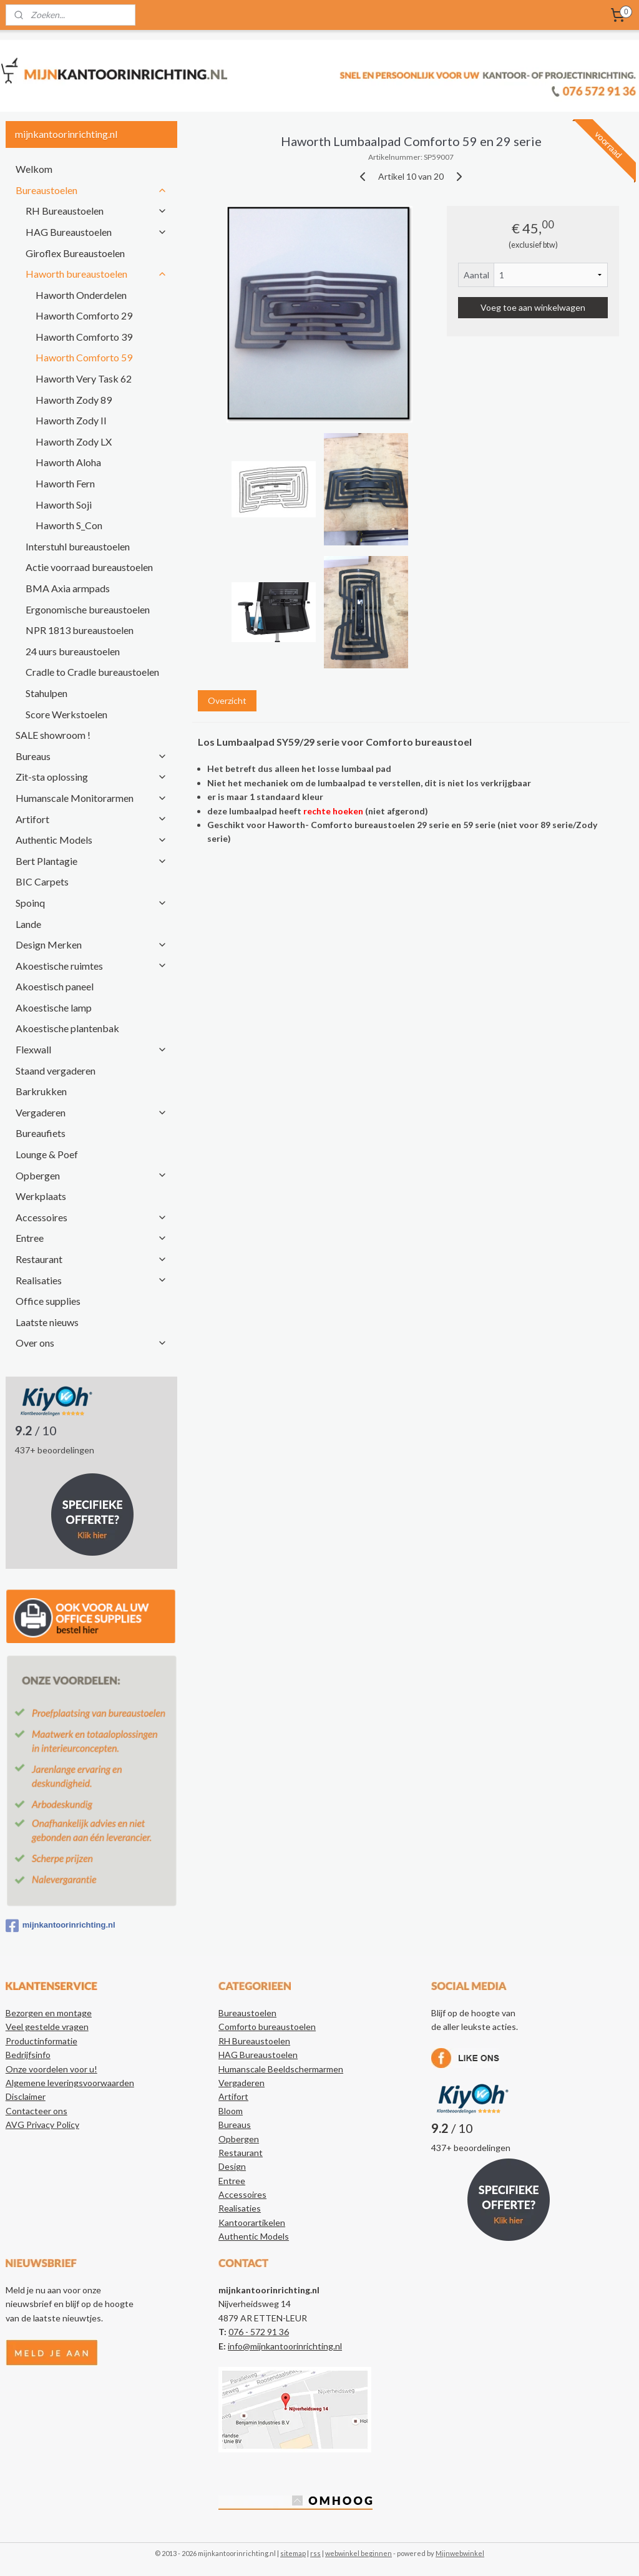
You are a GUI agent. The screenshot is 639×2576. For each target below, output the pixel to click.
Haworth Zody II (71, 420)
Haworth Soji (64, 504)
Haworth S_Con (69, 525)
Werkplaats (41, 1196)
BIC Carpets (42, 881)
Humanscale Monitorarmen (91, 798)
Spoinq (91, 903)
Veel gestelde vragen (47, 2026)
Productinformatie (41, 2041)
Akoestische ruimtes (91, 966)
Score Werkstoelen (66, 714)
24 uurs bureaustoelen (73, 651)
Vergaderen (91, 1112)
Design (232, 2166)
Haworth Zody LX (74, 441)
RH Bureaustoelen (96, 211)
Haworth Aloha (68, 462)
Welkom (34, 169)
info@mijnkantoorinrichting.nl (285, 2346)
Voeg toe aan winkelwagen (532, 307)
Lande (28, 924)
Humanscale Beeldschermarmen (280, 2069)
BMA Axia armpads (68, 588)
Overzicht (226, 700)
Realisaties (91, 1280)
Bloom (230, 2110)
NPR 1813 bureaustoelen (80, 630)
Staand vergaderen (55, 1070)
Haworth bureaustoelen (96, 274)
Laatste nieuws (47, 1322)
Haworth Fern (65, 483)
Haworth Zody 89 (74, 400)
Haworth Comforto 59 (84, 357)
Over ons (91, 1343)
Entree (91, 1238)
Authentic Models (91, 840)
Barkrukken (41, 1091)
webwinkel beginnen (358, 2553)
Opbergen (91, 1175)
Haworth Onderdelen (81, 295)
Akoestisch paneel (55, 986)
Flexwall (91, 1049)
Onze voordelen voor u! (51, 2069)
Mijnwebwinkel (460, 2553)
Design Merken (91, 944)
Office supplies (48, 1301)
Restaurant (91, 1259)
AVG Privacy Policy (42, 2124)
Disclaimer (26, 2096)
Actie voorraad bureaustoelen (89, 567)
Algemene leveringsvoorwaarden (70, 2082)
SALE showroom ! (53, 735)
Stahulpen (46, 693)
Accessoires (91, 1217)
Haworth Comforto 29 (84, 315)
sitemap (293, 2553)
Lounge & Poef (47, 1154)
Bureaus (91, 756)
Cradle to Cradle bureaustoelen (92, 672)
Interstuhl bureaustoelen (78, 546)
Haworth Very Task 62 (84, 378)
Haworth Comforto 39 (84, 337)
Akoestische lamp (54, 1007)
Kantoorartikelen (251, 2222)
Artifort (91, 819)
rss (315, 2553)
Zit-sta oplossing (91, 777)
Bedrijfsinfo (28, 2054)
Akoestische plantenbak (67, 1028)
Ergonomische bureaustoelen (88, 609)
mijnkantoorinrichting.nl (60, 1925)
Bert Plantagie (91, 861)
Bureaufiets (41, 1133)
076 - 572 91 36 (258, 2331)
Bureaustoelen (91, 190)
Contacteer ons (36, 2110)
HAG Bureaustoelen (96, 232)
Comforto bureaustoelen (267, 2026)
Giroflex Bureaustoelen (75, 253)
